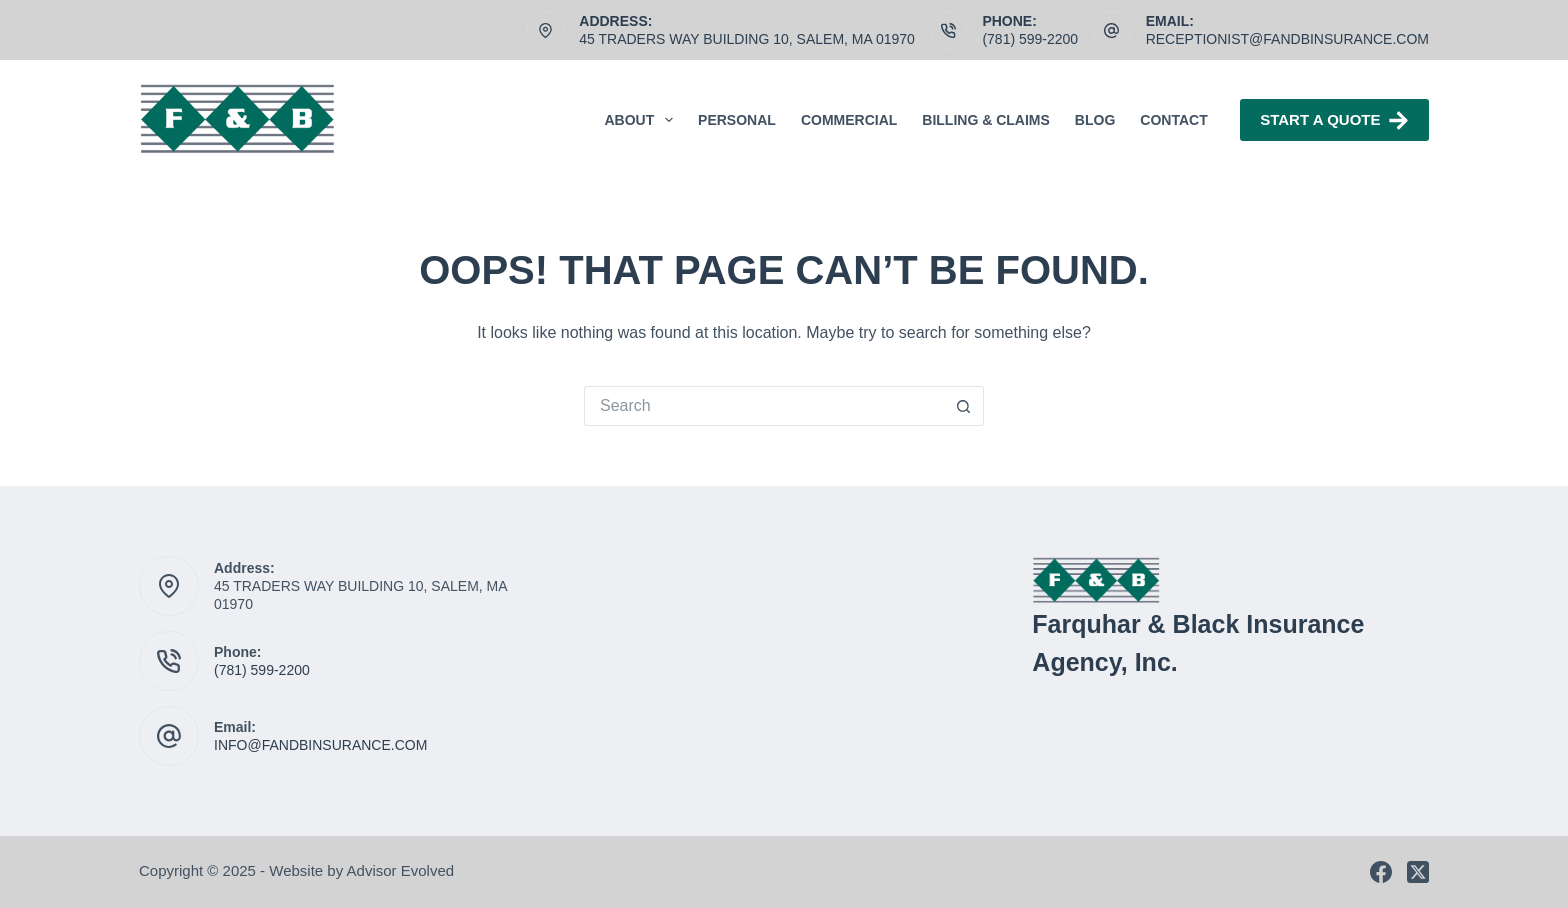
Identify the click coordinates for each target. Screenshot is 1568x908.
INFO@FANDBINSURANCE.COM (320, 745)
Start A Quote (1334, 120)
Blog (1095, 120)
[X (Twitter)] (1418, 872)
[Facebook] (1381, 872)
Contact (1173, 120)
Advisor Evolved (401, 870)
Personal (737, 120)
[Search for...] (764, 406)
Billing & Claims (986, 120)
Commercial (849, 120)
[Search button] (964, 406)
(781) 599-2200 (1030, 39)
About (643, 120)
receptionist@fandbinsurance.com (1287, 39)
